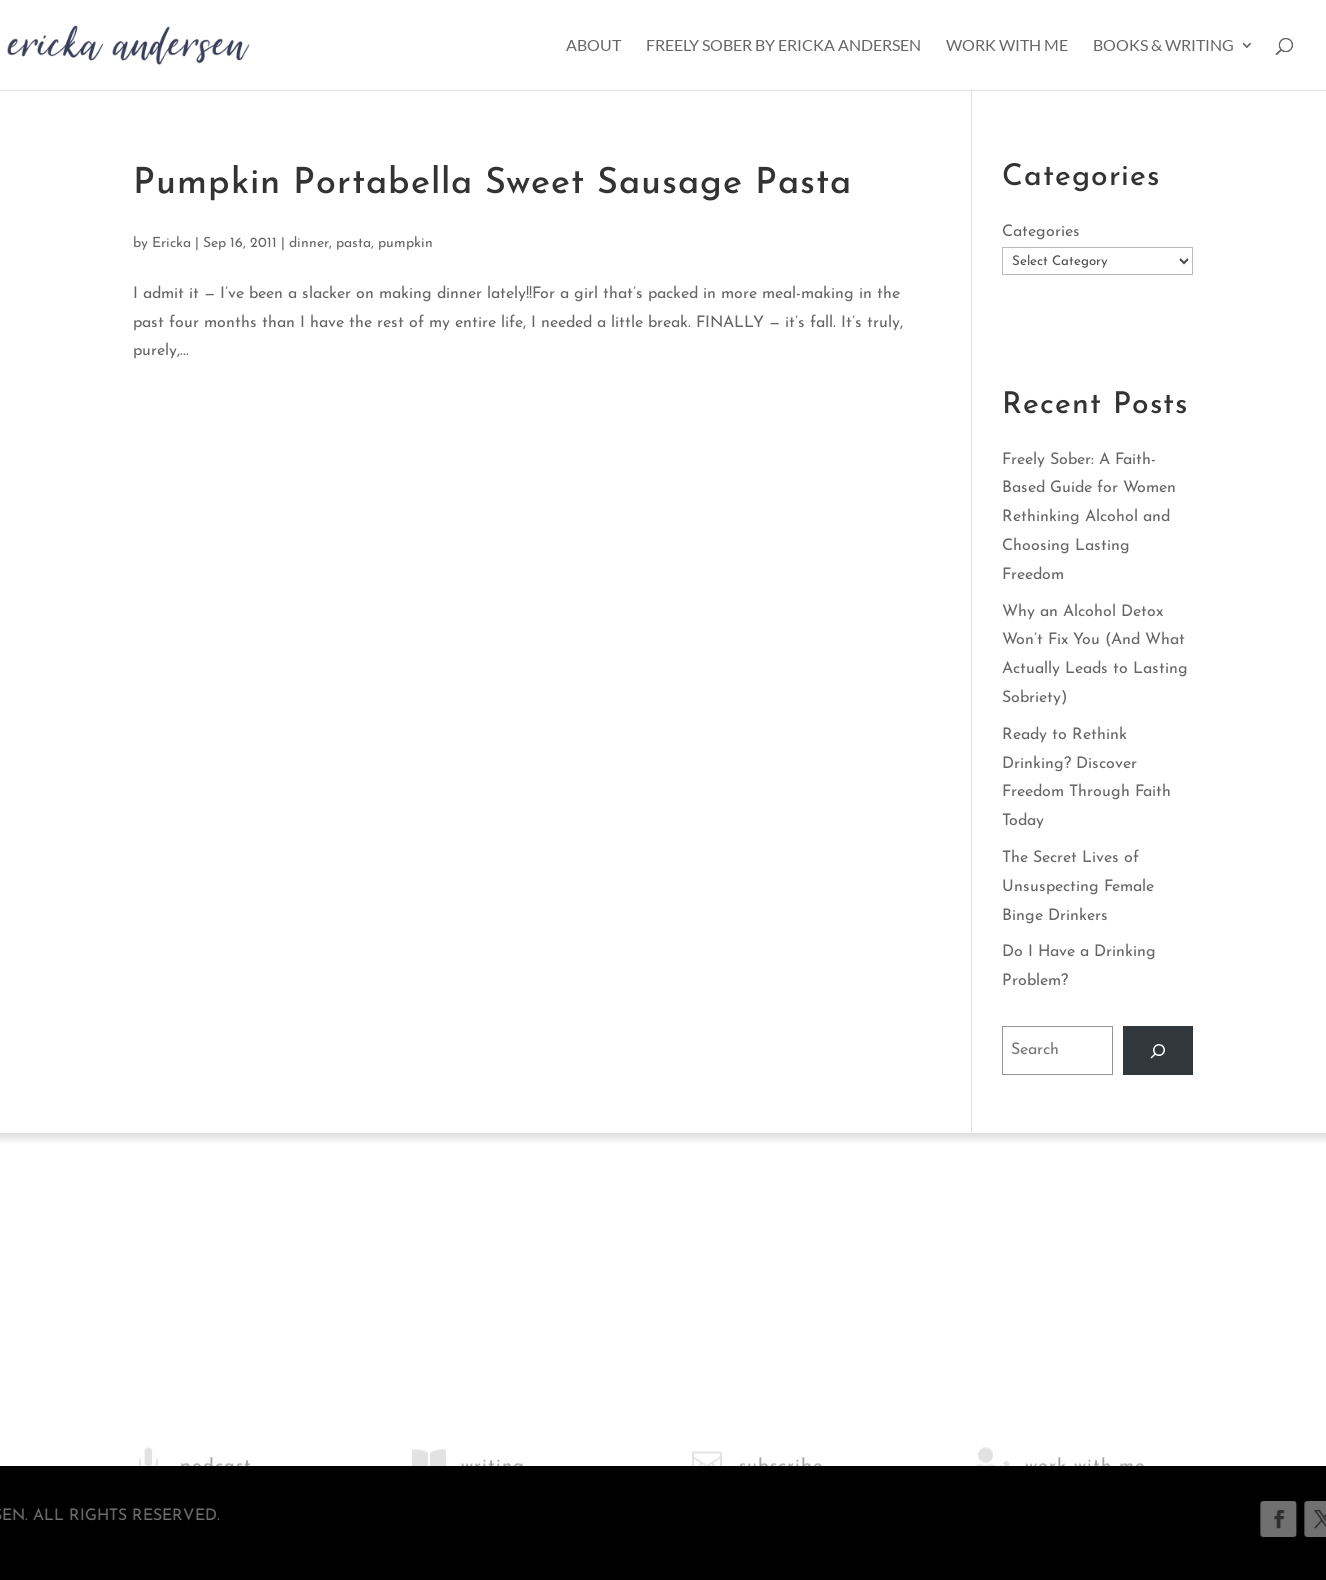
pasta (353, 243)
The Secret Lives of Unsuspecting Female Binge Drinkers (1078, 887)
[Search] (1158, 1050)
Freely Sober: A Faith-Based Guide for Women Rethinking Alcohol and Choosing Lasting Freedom (1089, 517)
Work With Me (1007, 46)
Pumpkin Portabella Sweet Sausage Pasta (492, 184)
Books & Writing (1163, 46)
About (593, 46)
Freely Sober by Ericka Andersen (783, 46)
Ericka (171, 243)
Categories (1041, 232)
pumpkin (405, 243)
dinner (309, 243)
